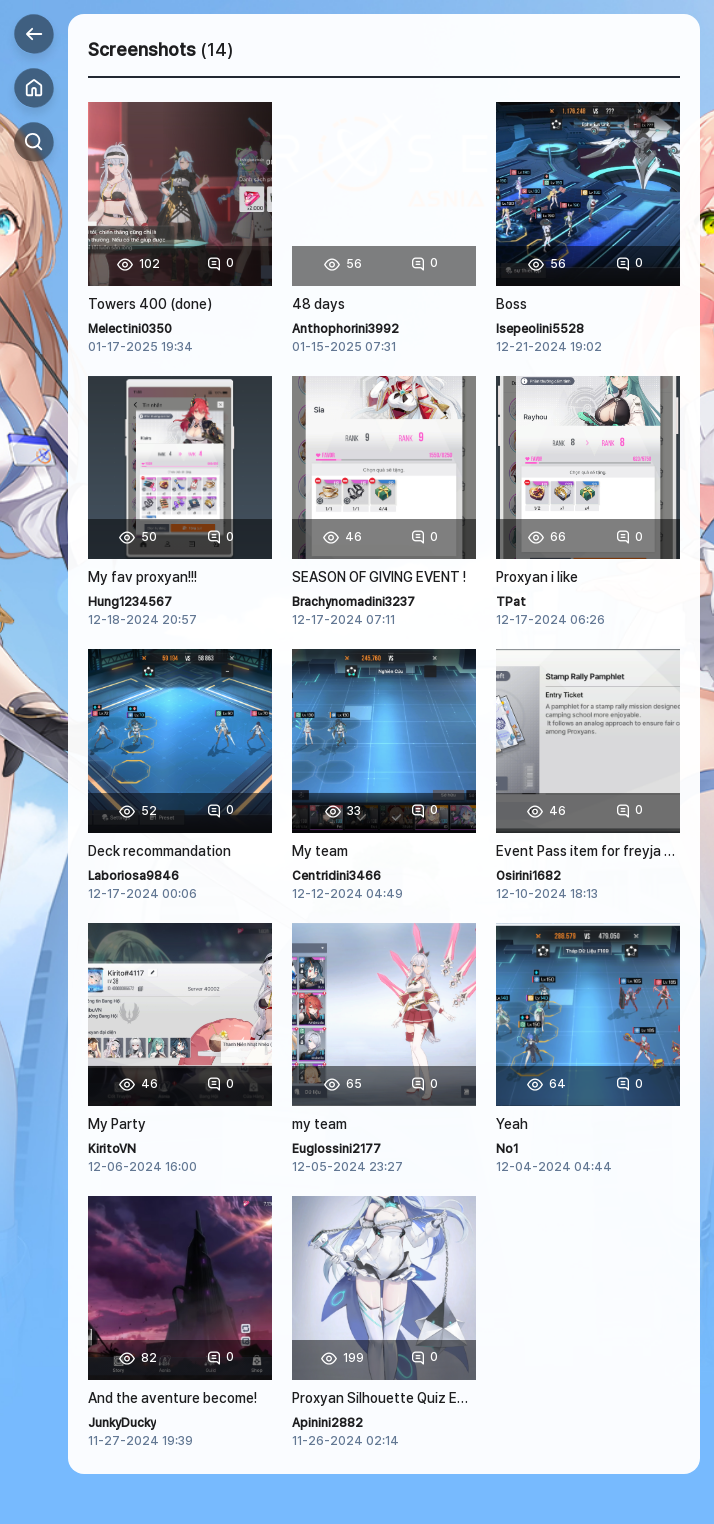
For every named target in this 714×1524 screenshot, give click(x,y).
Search (34, 142)
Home (34, 88)
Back (34, 34)
